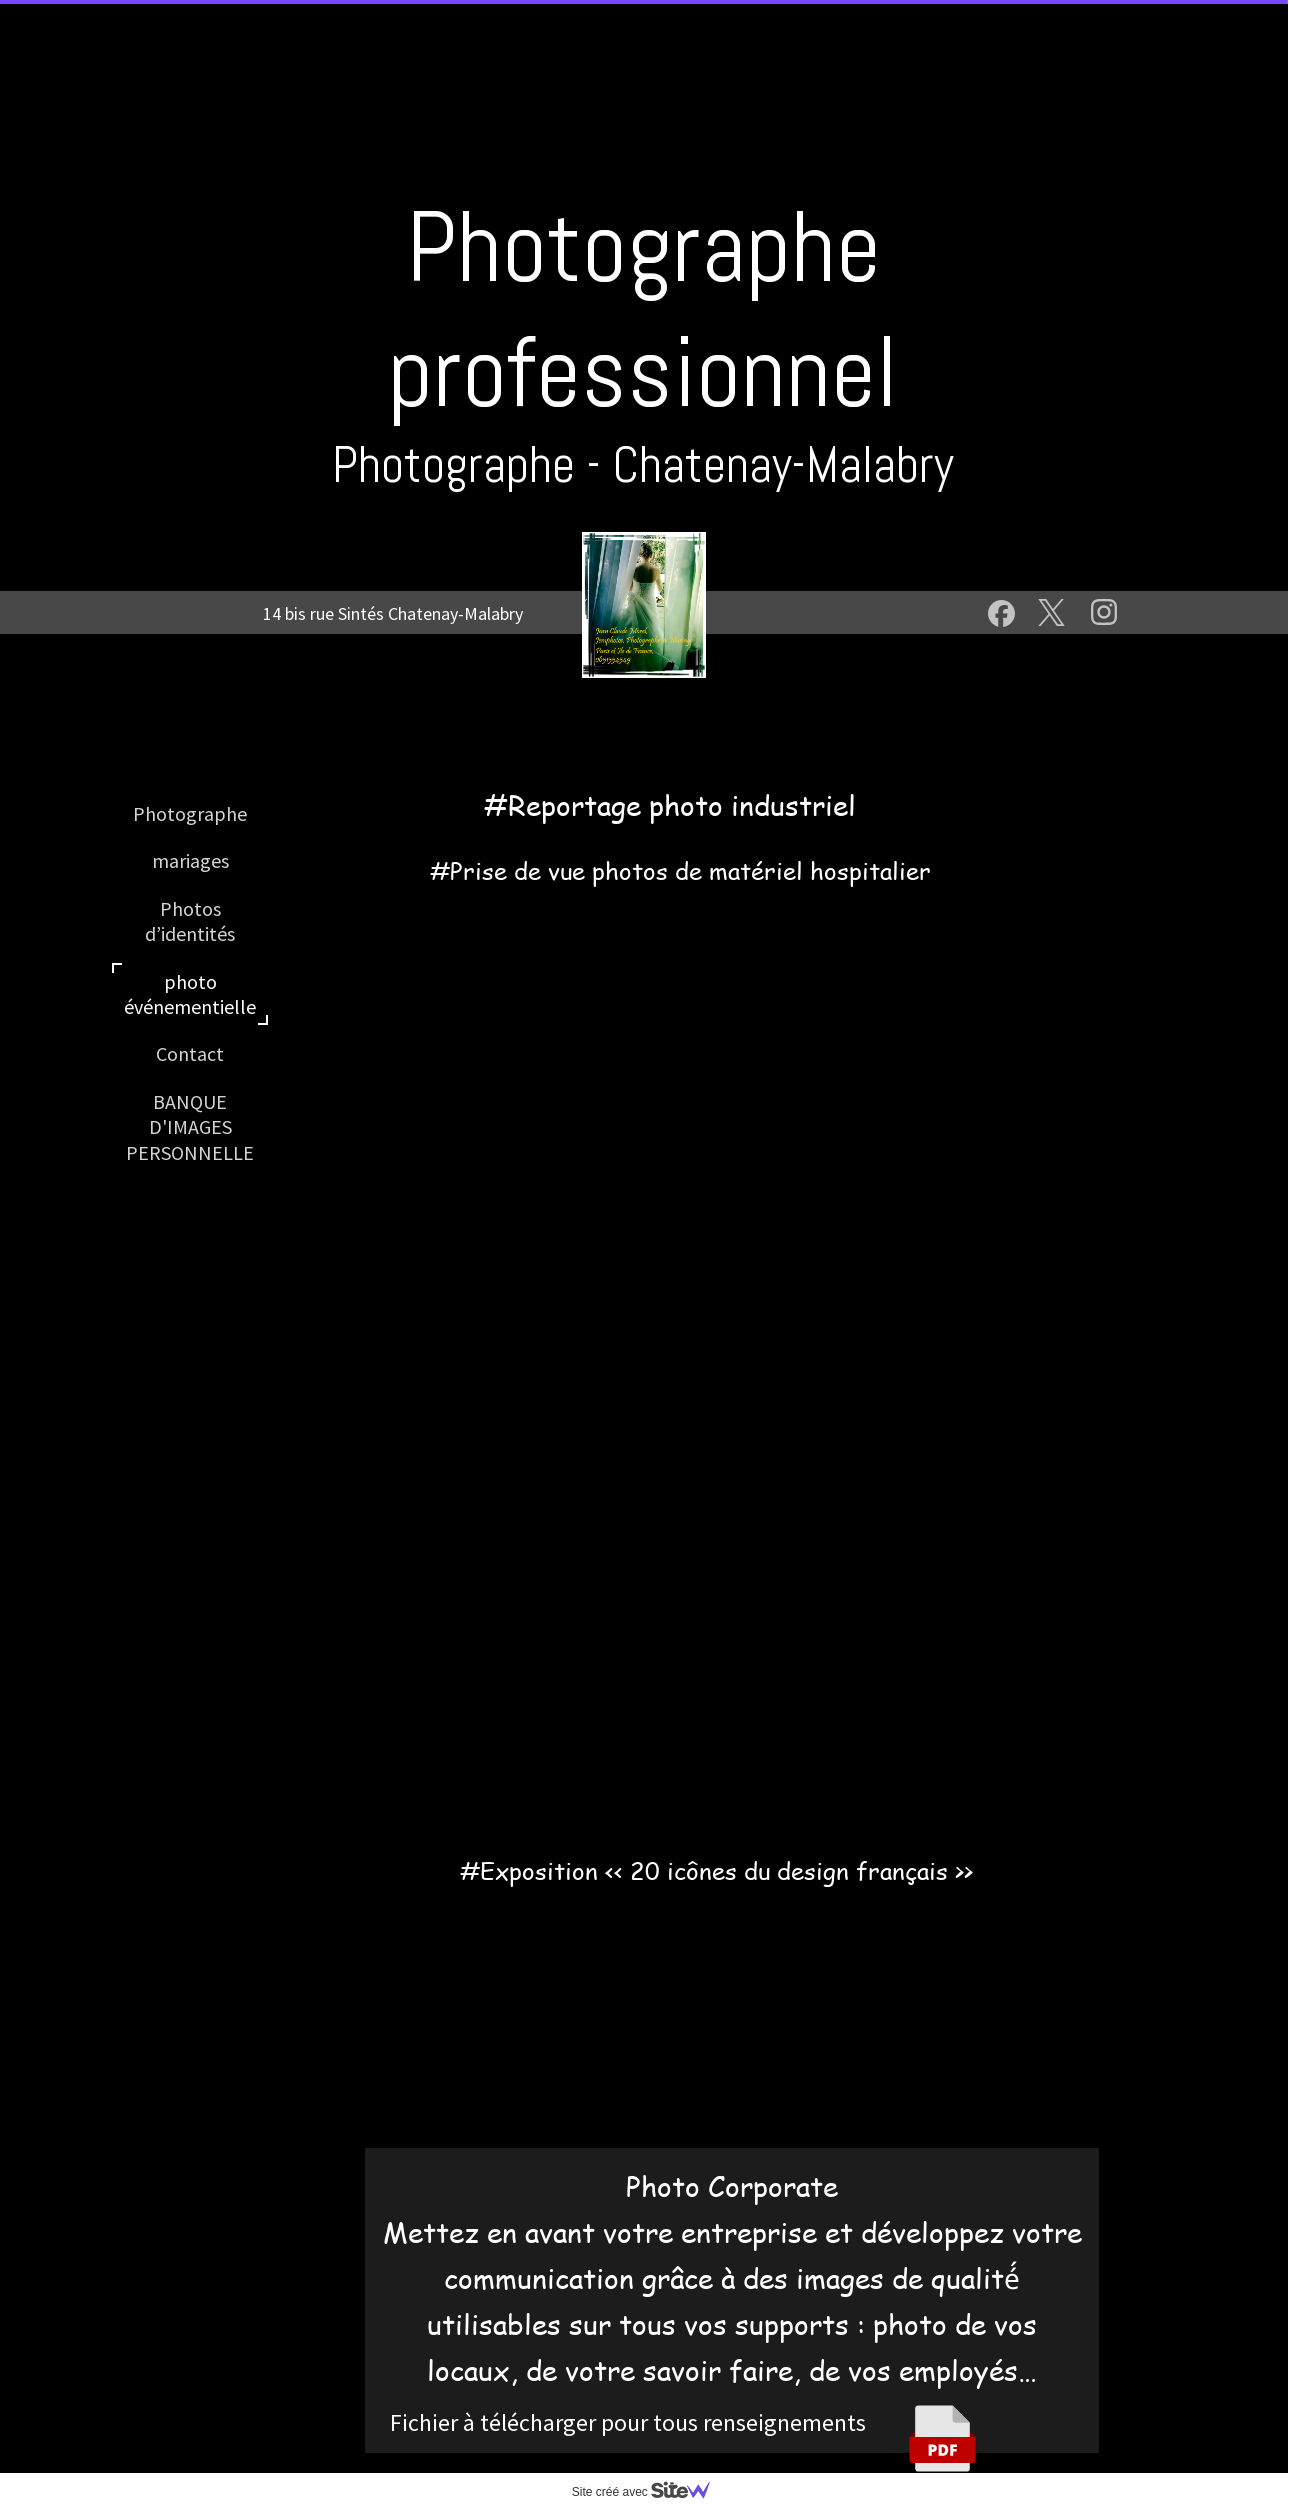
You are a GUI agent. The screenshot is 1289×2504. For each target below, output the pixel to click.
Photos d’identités (190, 921)
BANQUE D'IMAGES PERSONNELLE (190, 1127)
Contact (190, 1053)
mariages (190, 860)
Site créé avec (649, 2492)
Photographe (190, 813)
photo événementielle (190, 994)
